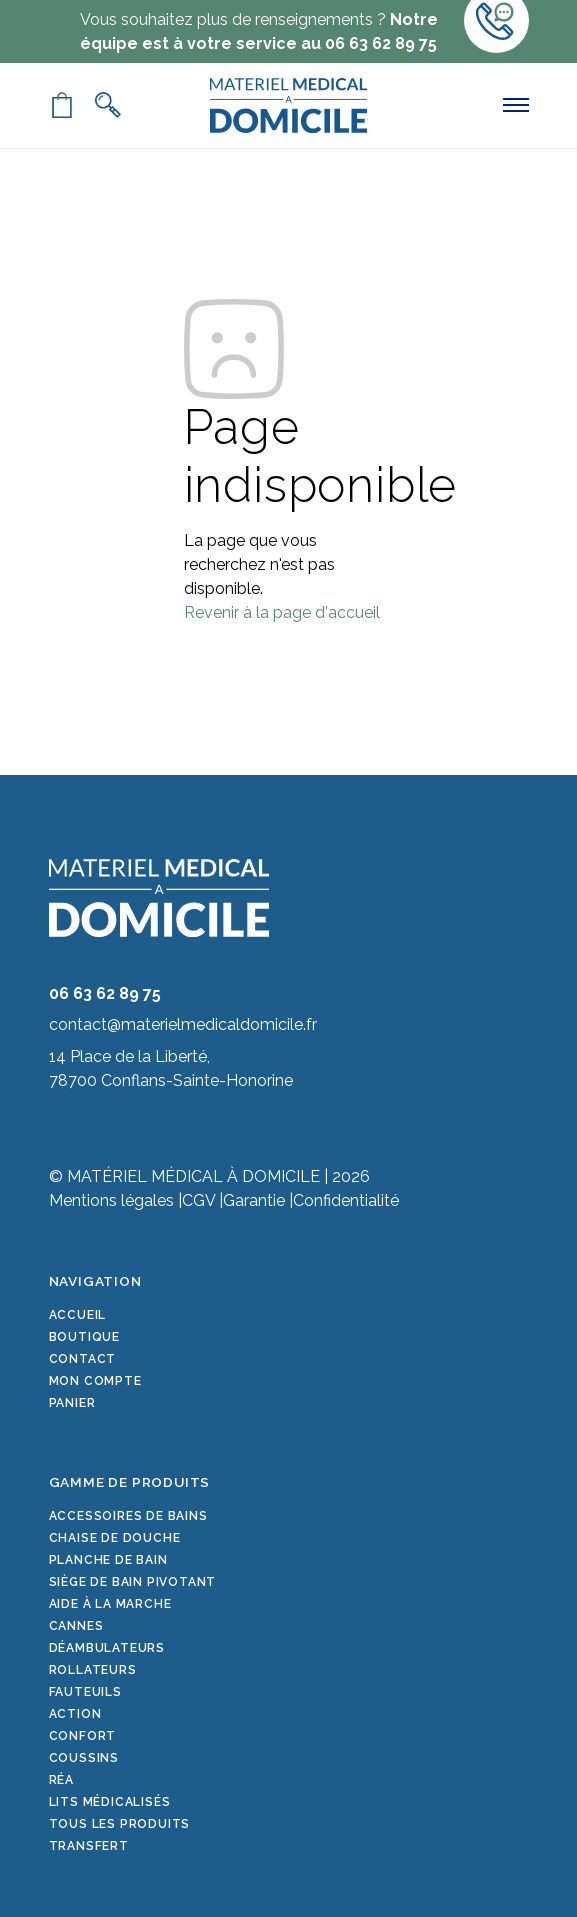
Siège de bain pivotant (133, 1582)
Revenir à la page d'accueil (282, 612)
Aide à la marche (110, 1604)
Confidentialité (346, 1200)
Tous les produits (120, 1824)
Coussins (84, 1758)
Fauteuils (85, 1692)
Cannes (76, 1626)
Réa (61, 1780)
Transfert (89, 1846)
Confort (83, 1736)
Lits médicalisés (110, 1802)
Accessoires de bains (128, 1516)
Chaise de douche (115, 1538)
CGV (198, 1200)
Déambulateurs (107, 1648)
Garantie (254, 1200)
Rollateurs (93, 1670)
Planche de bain (108, 1560)
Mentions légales (111, 1200)
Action (75, 1714)
